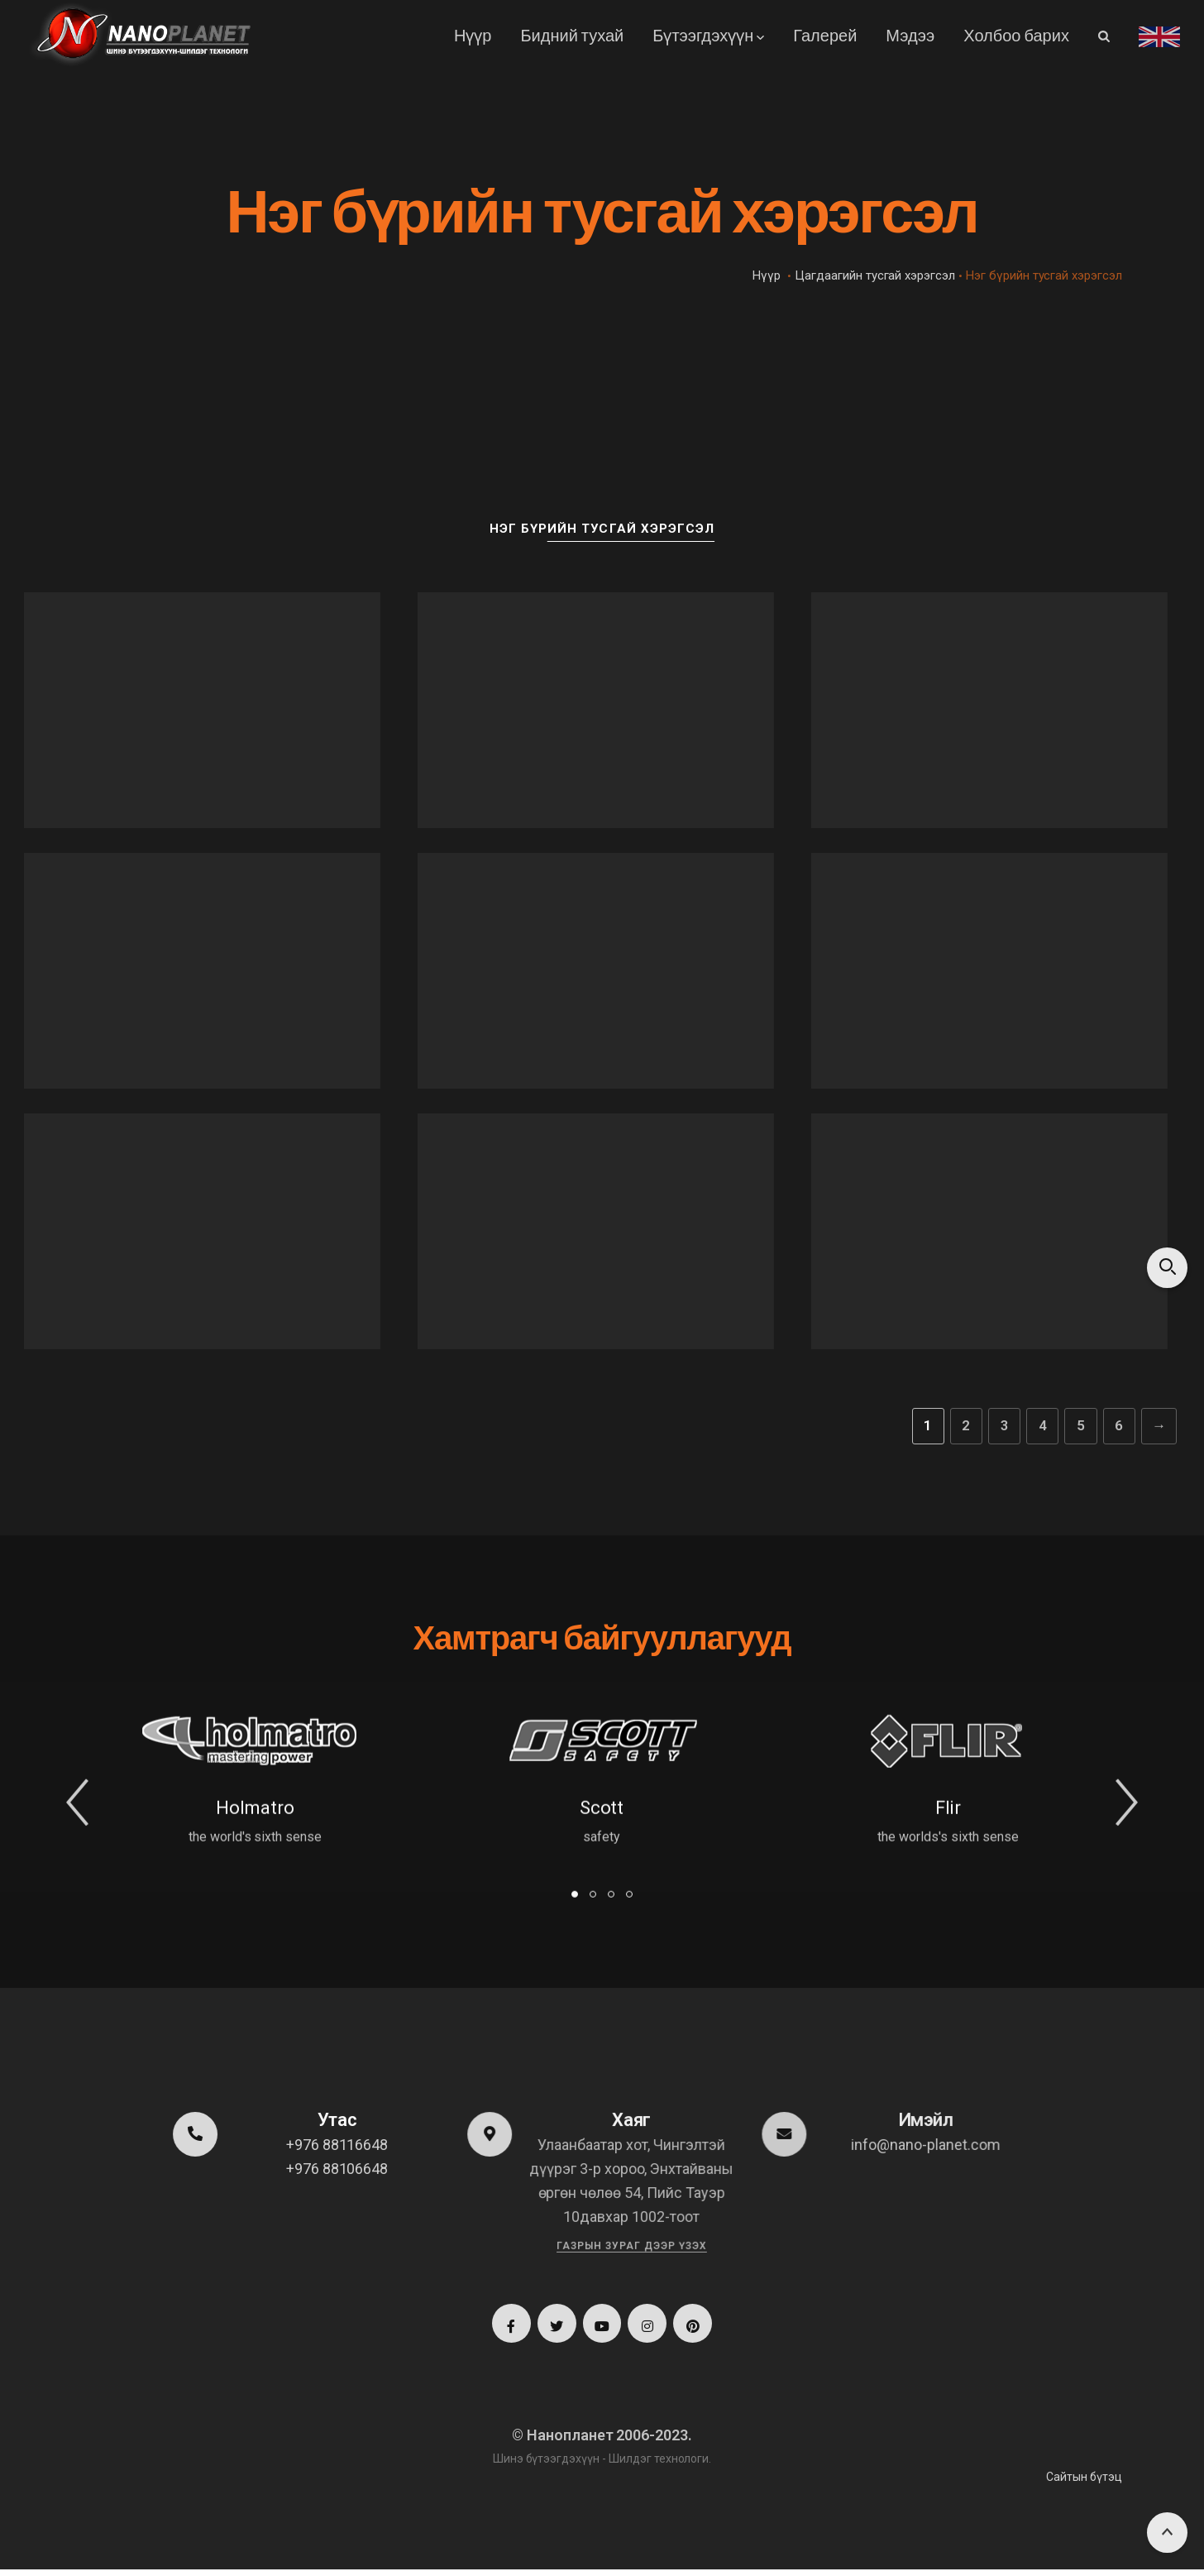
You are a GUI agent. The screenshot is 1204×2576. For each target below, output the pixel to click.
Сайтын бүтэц (1084, 2483)
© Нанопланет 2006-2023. (602, 2441)
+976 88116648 (336, 2145)
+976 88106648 (336, 2168)
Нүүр (766, 275)
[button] (77, 1825)
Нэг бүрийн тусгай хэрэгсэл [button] (602, 527)
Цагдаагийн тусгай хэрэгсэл (875, 275)
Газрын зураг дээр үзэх (631, 2245)
